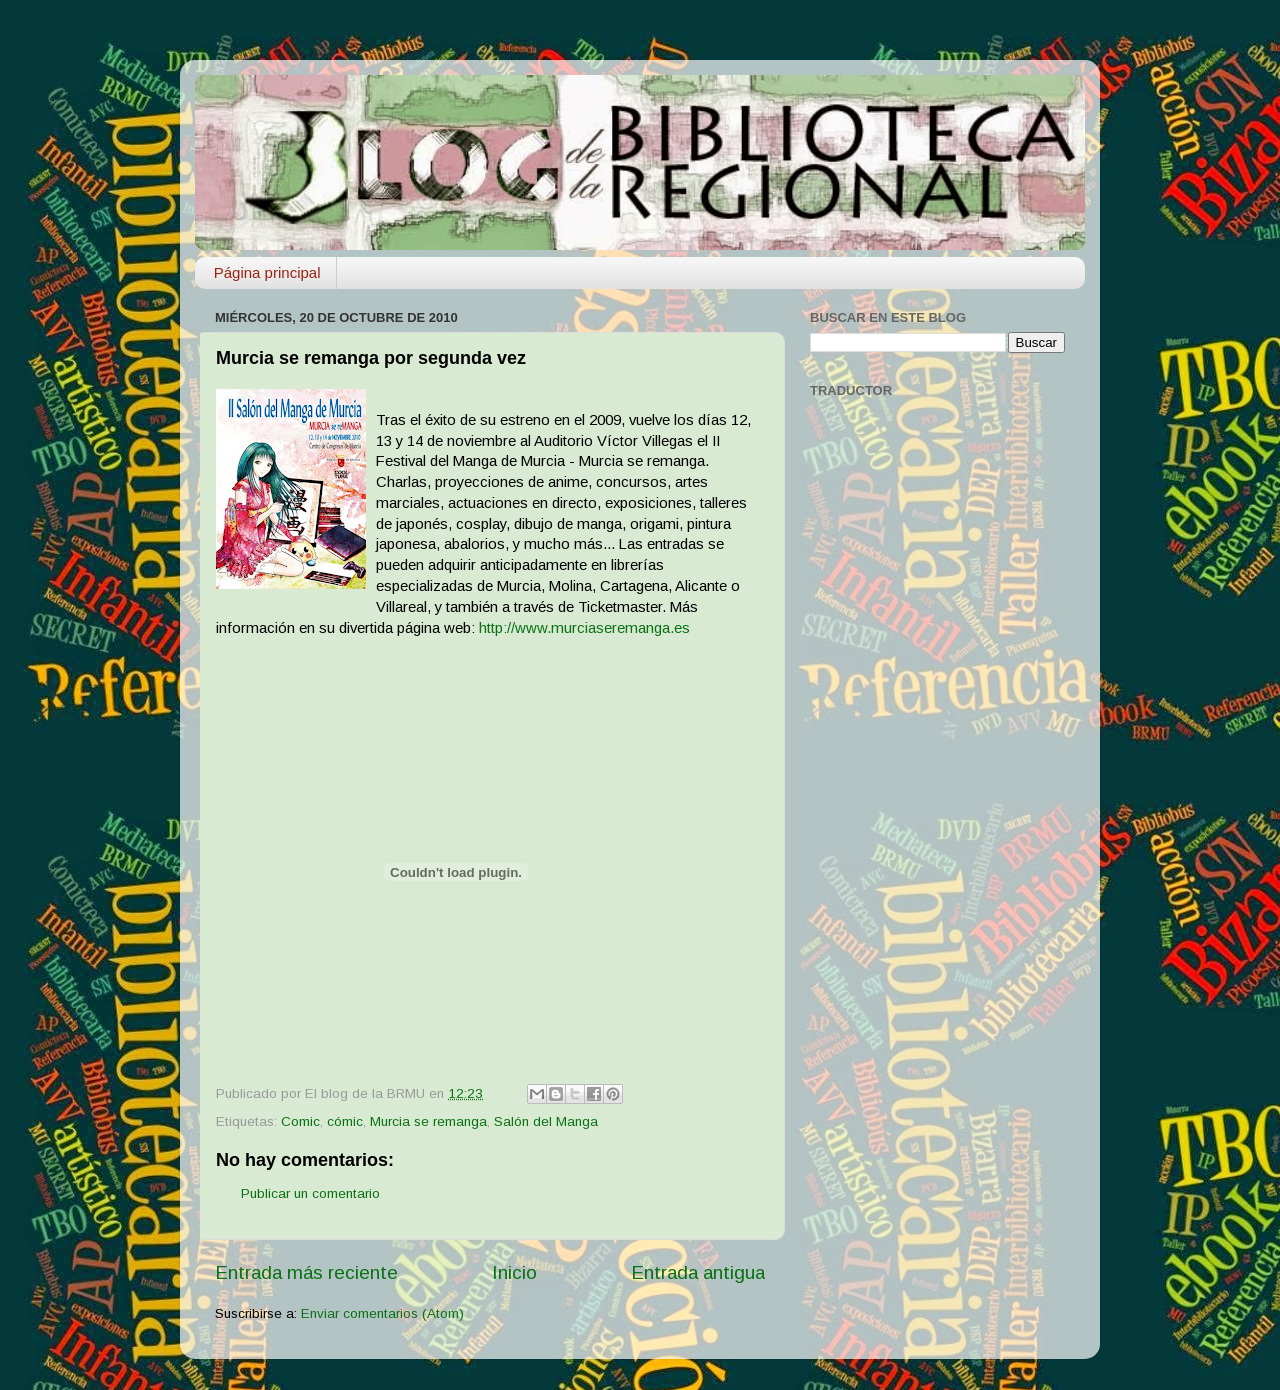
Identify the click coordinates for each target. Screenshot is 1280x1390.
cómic (345, 1121)
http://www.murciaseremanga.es (584, 628)
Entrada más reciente (306, 1272)
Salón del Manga (546, 1121)
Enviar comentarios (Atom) (382, 1313)
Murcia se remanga (428, 1121)
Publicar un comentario (310, 1193)
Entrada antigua (698, 1272)
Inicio (514, 1272)
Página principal (267, 272)
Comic (300, 1121)
